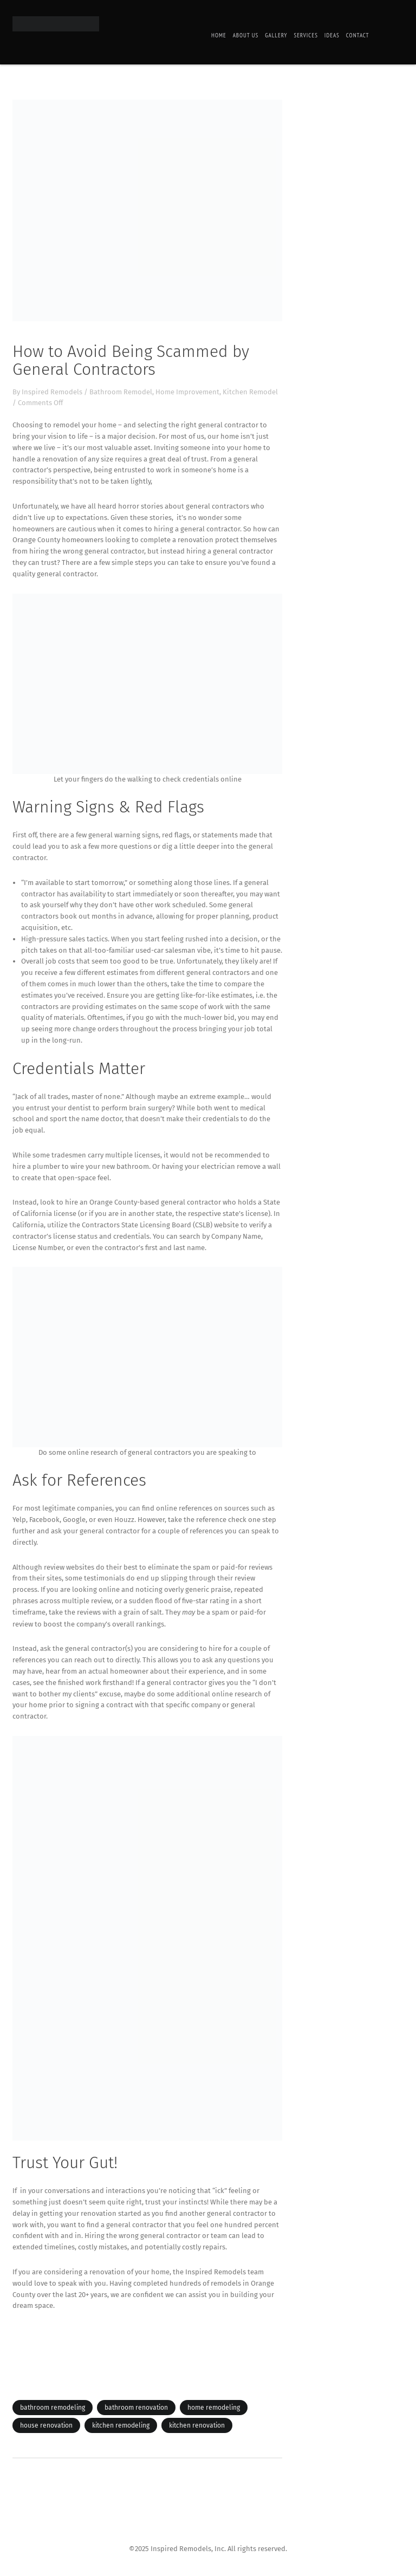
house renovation (46, 2425)
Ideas (332, 35)
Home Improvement (187, 392)
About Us (246, 35)
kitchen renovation (197, 2425)
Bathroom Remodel (120, 392)
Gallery (276, 35)
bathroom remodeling (52, 2407)
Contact (357, 35)
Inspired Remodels (52, 392)
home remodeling (213, 2407)
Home (218, 35)
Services (305, 35)
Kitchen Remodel (250, 392)
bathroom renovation (136, 2407)
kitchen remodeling (121, 2425)
